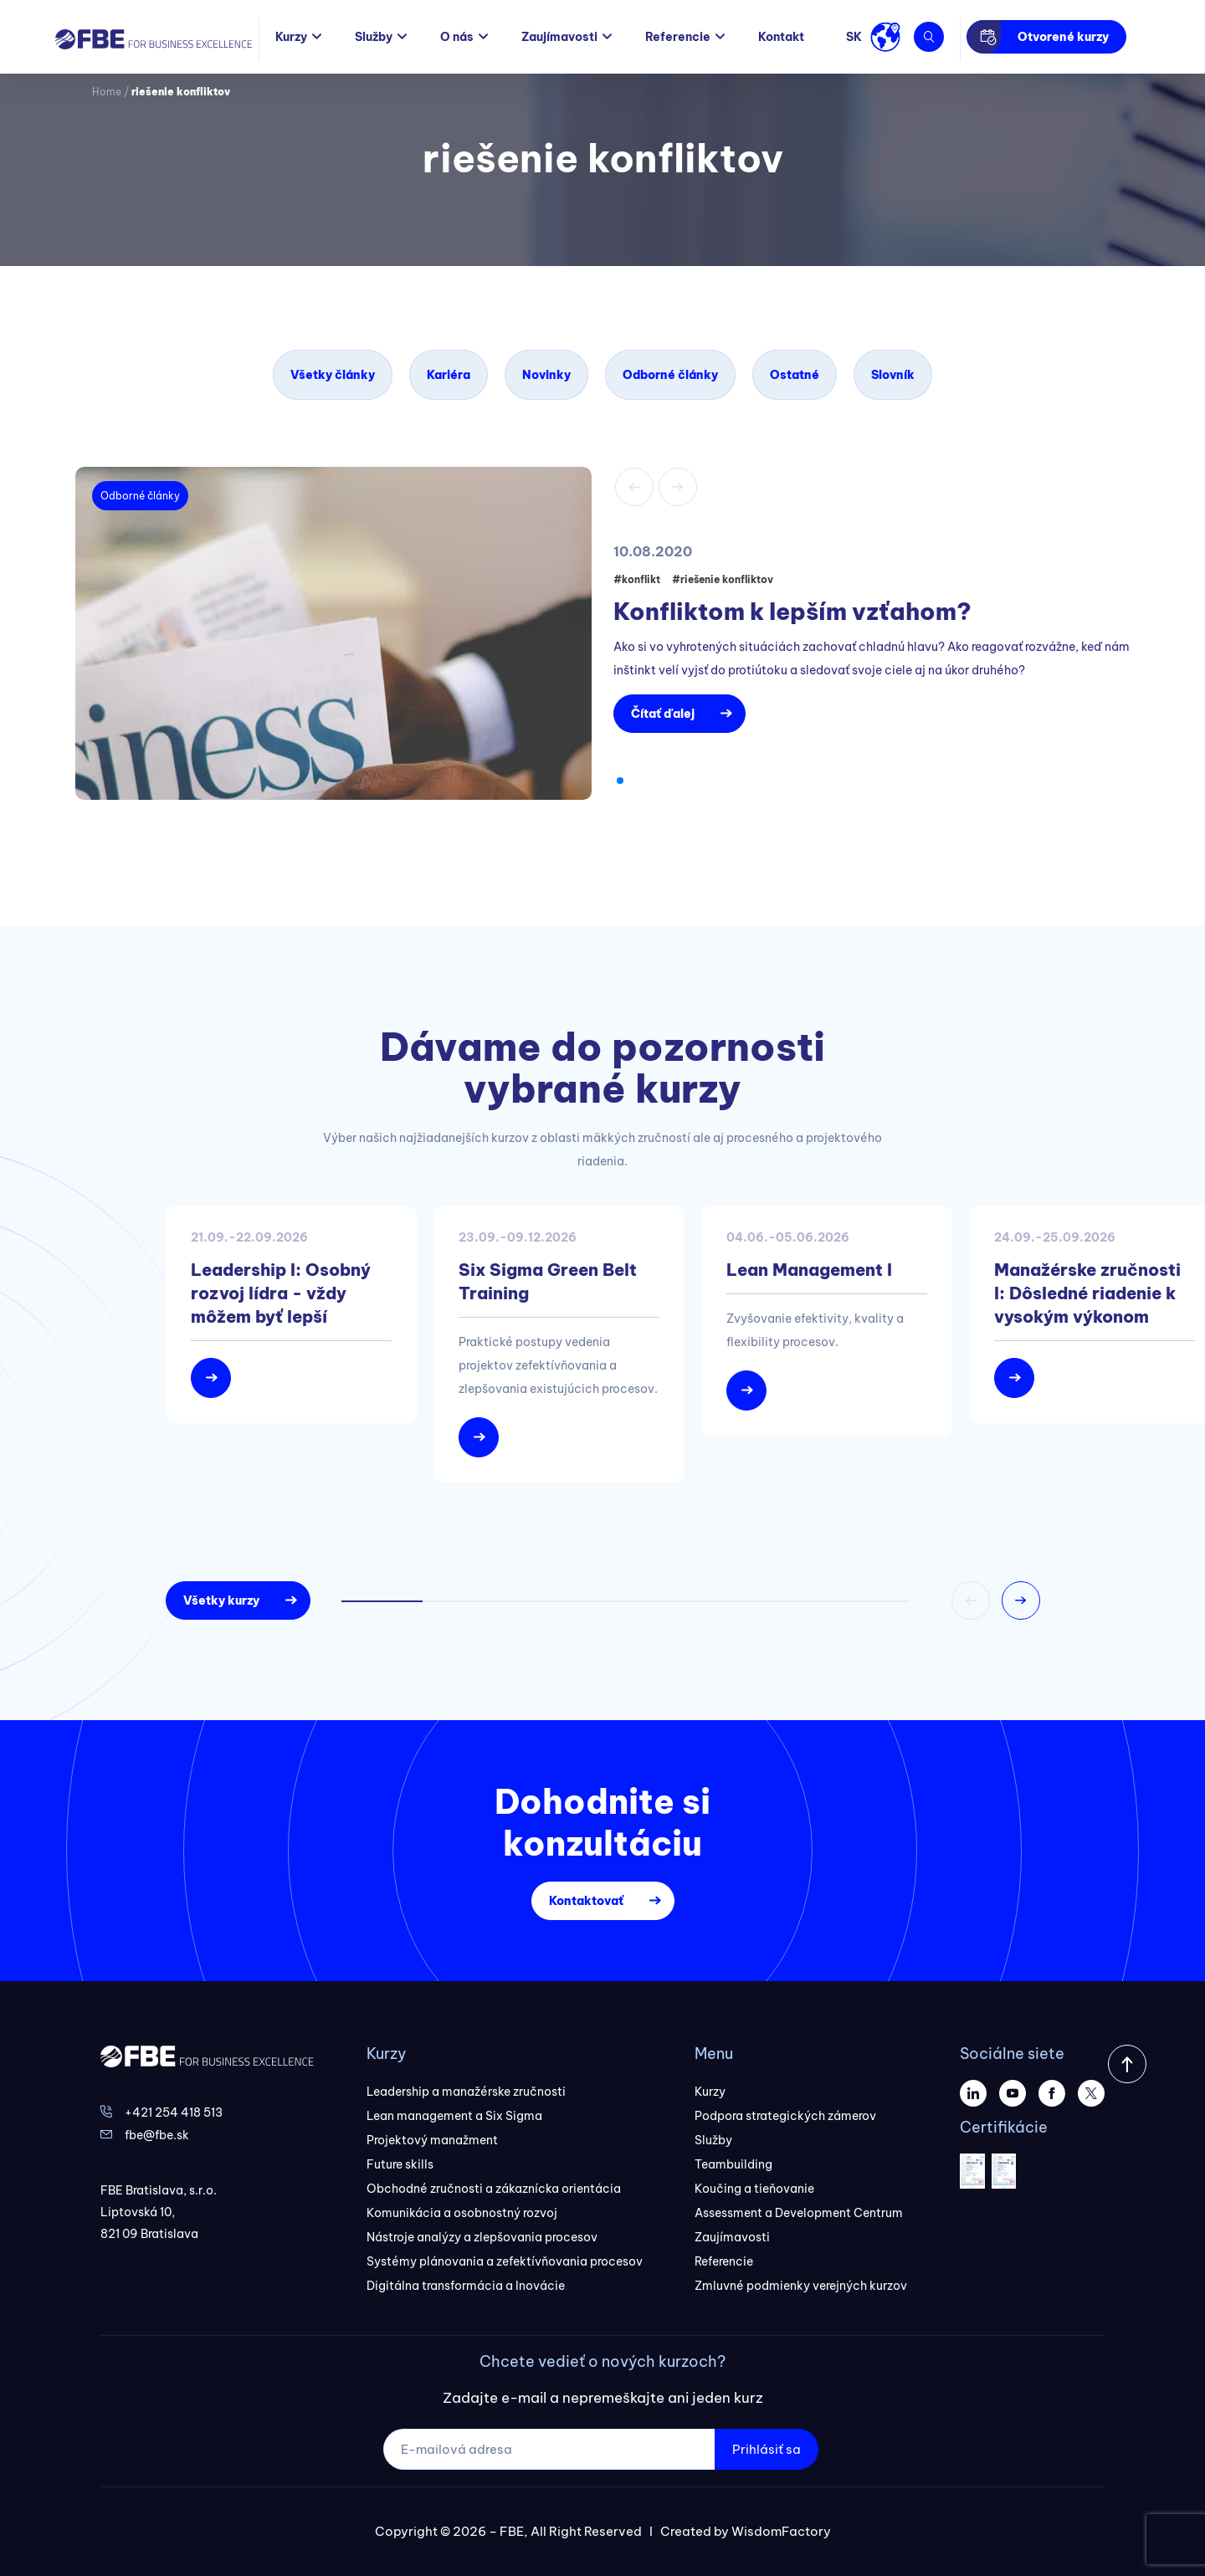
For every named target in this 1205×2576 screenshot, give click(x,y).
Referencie (677, 36)
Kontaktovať (586, 1900)
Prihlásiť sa (766, 2449)
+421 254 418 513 (174, 2112)
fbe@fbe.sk (157, 2135)
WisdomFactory (781, 2531)
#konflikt (636, 579)
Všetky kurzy (221, 1600)
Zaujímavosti (559, 36)
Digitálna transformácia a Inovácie (466, 2285)
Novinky (546, 374)
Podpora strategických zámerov (785, 2115)
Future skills (400, 2164)
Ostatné (794, 374)
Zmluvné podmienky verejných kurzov (801, 2285)
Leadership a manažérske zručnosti (466, 2091)
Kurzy (291, 36)
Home (106, 91)
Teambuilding (733, 2164)
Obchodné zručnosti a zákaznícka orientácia (494, 2188)
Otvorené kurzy (1063, 36)
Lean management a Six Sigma (454, 2115)
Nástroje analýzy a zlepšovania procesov (482, 2237)
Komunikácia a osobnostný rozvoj (462, 2212)
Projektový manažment (432, 2140)
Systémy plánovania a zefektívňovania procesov (505, 2261)
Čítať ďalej (663, 713)
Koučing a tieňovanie (754, 2188)
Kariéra (448, 374)
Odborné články (670, 374)
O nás (457, 36)
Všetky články (332, 374)
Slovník (893, 374)
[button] (620, 780)
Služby (373, 36)
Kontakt (781, 36)
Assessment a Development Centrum (799, 2212)
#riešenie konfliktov (722, 579)
